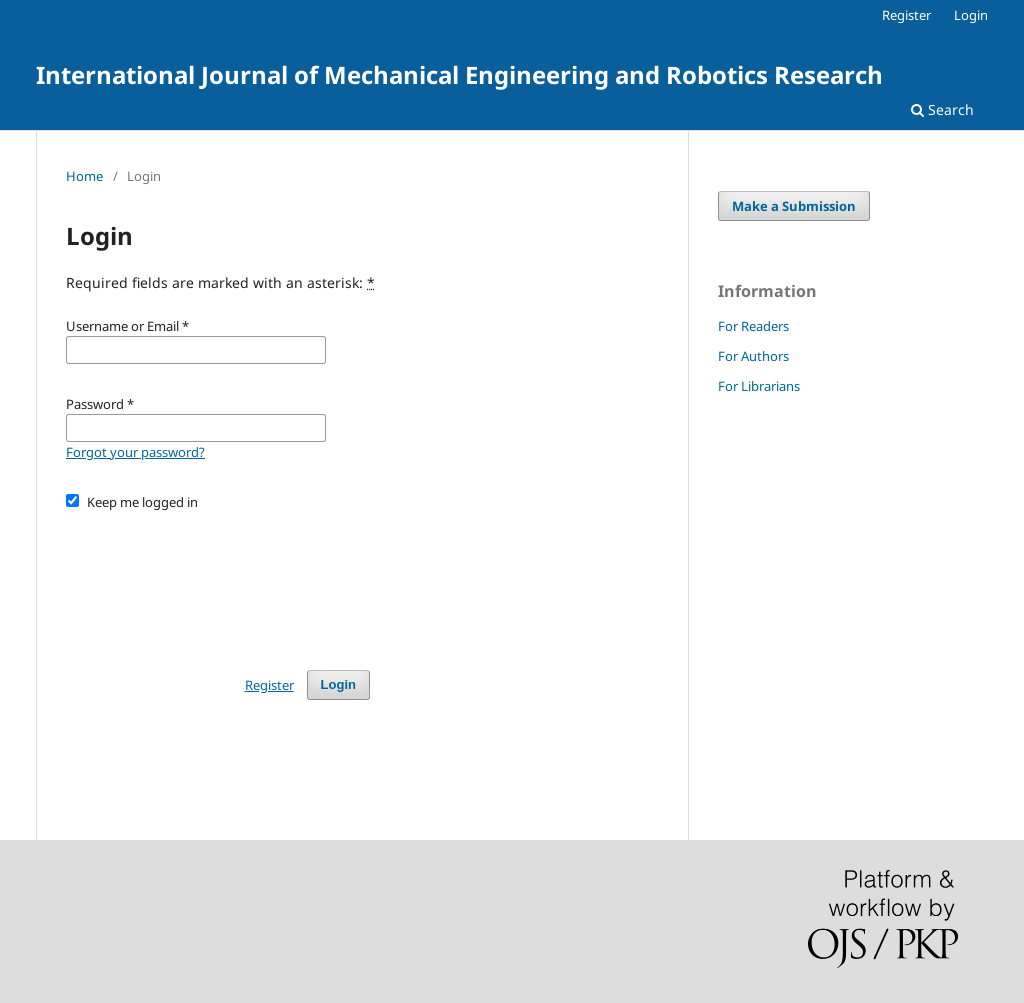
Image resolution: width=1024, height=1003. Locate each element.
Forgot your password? (135, 452)
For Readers (753, 326)
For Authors (753, 356)
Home (84, 176)
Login (971, 15)
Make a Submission (794, 206)
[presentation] (218, 581)
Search (942, 109)
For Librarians (759, 386)
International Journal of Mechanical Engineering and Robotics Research (459, 74)
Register (906, 15)
